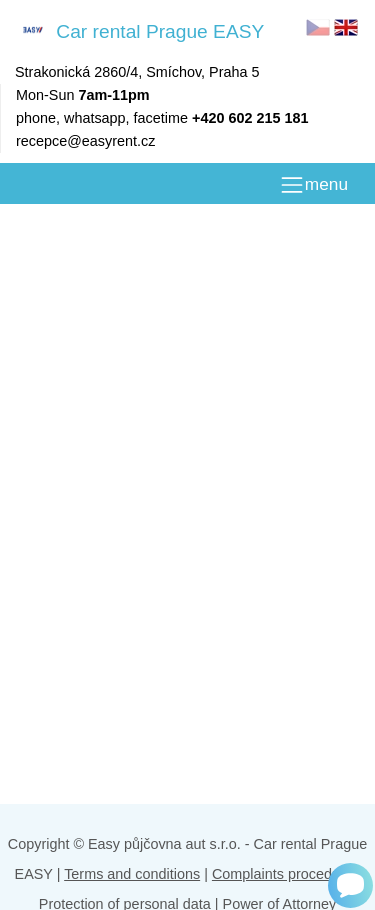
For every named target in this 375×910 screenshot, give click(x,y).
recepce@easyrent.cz (85, 141)
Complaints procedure (282, 874)
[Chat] (350, 885)
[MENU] (313, 185)
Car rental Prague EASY (139, 30)
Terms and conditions (132, 874)
